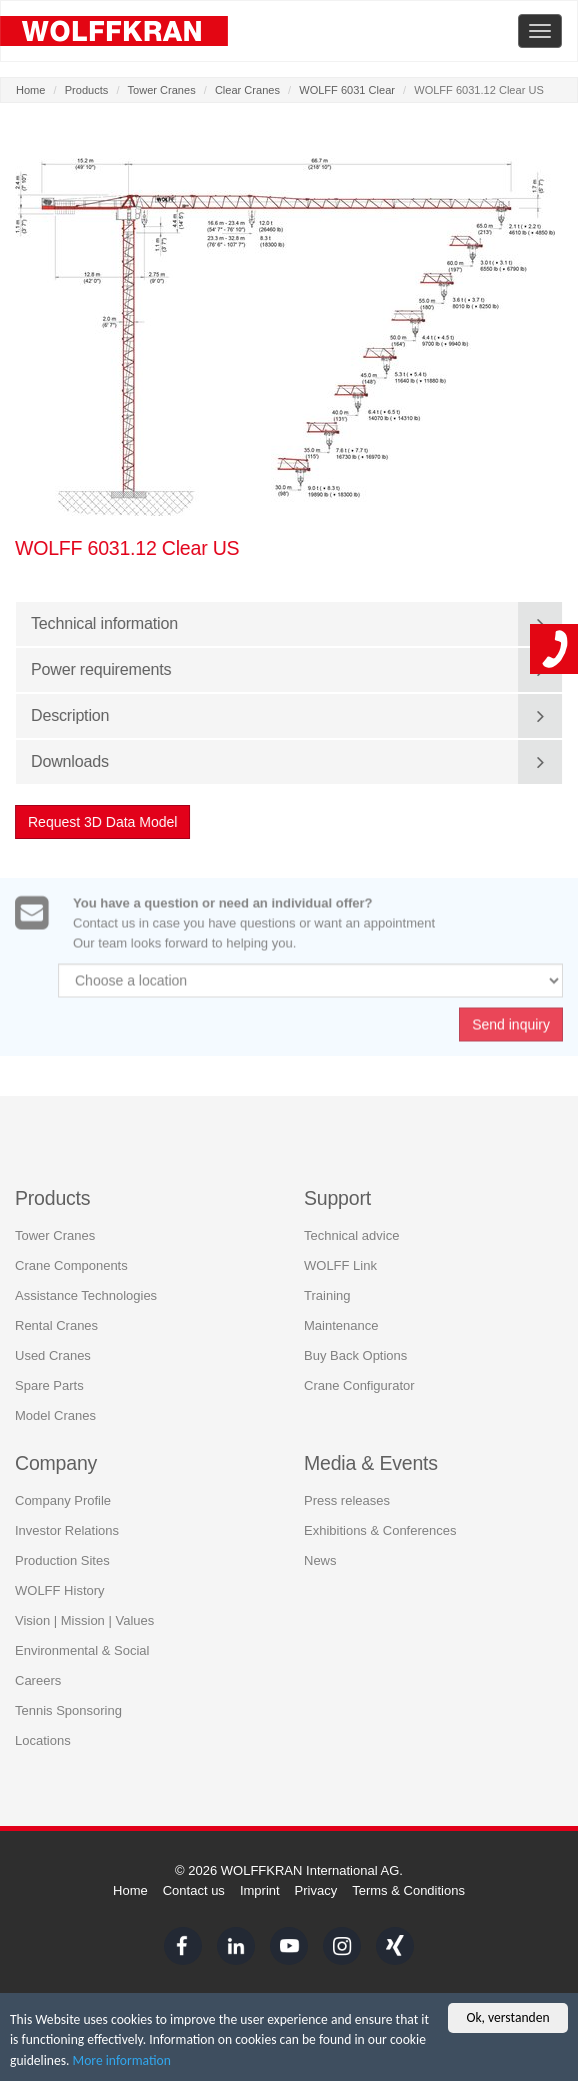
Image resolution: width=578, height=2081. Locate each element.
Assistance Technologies (86, 1294)
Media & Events (371, 1462)
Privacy (316, 1890)
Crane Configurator (359, 1384)
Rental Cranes (56, 1324)
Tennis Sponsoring (68, 1710)
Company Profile (63, 1500)
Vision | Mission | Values (84, 1620)
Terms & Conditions (408, 1890)
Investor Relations (67, 1530)
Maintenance (341, 1324)
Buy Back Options (355, 1354)
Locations (43, 1740)
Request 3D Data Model (103, 822)
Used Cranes (53, 1354)
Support (337, 1197)
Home (30, 90)
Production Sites (62, 1560)
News (320, 1560)
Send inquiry (511, 1029)
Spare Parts (49, 1384)
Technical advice (351, 1234)
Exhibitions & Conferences (380, 1530)
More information (122, 2061)
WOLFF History (60, 1590)
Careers (38, 1680)
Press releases (347, 1500)
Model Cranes (55, 1414)
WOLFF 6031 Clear (347, 90)
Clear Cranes (247, 90)
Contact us (194, 1890)
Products (87, 90)
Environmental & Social (82, 1650)
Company (56, 1462)
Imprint (260, 1890)
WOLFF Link (340, 1264)
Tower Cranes (162, 90)
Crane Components (71, 1264)
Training (327, 1294)
